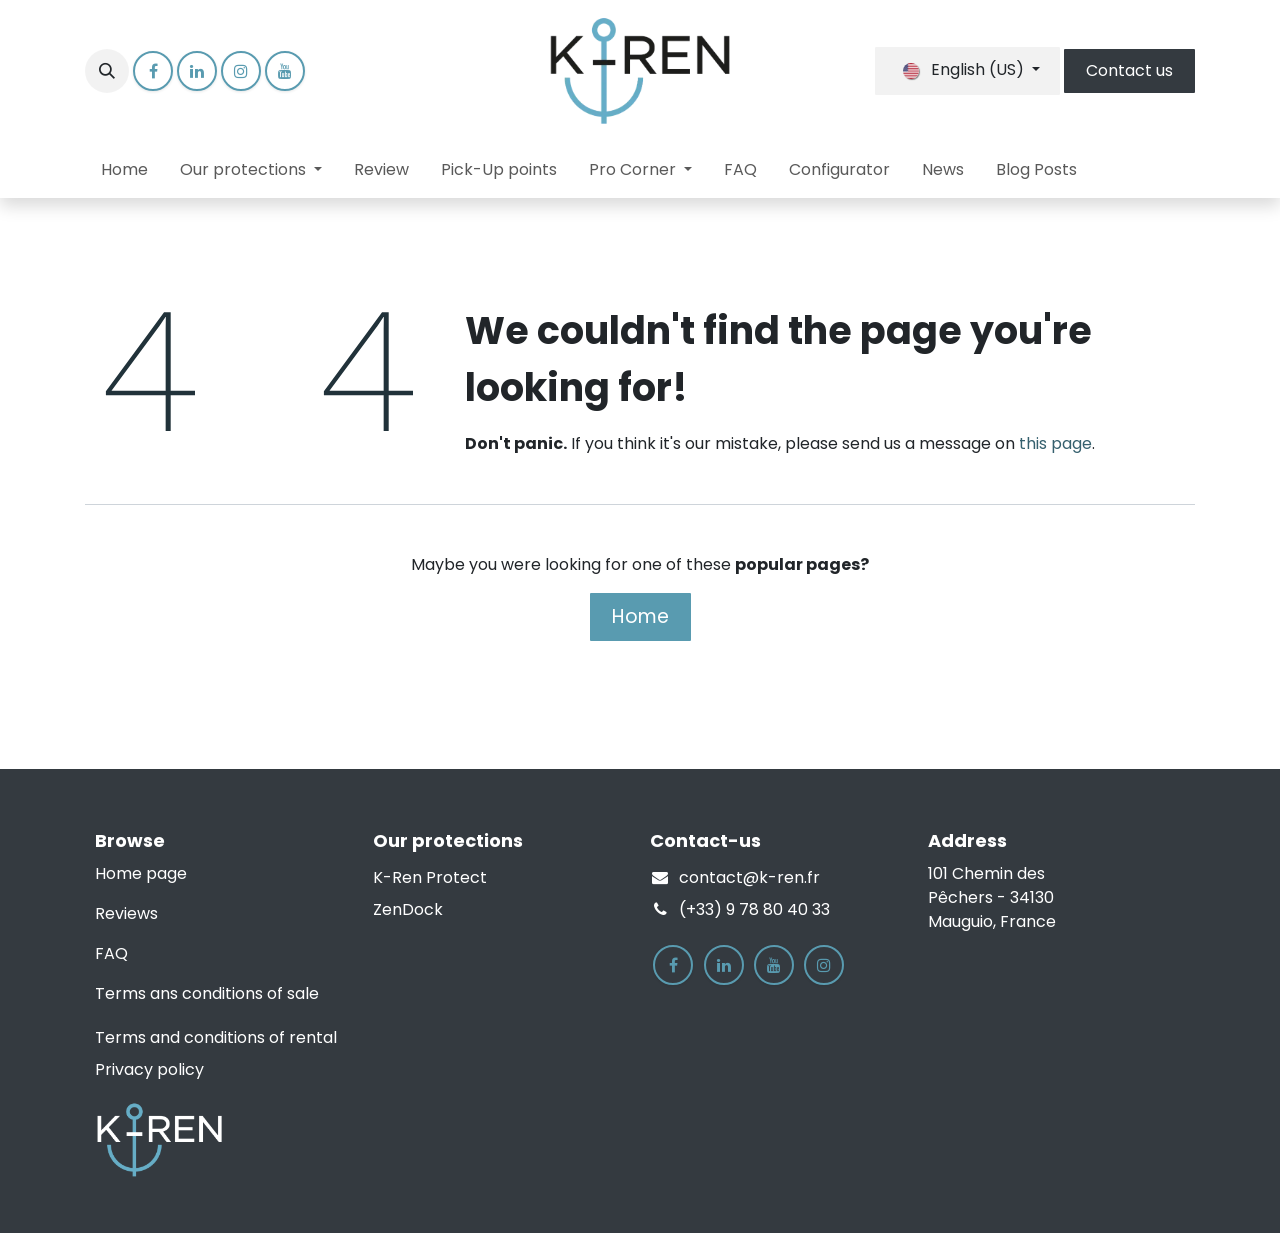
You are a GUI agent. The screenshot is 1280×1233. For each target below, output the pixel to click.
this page (1055, 443)
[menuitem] (124, 170)
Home (640, 616)
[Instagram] (241, 71)
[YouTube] (285, 71)
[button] (107, 71)
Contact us (1129, 70)
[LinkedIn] (197, 71)
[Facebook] (153, 71)
